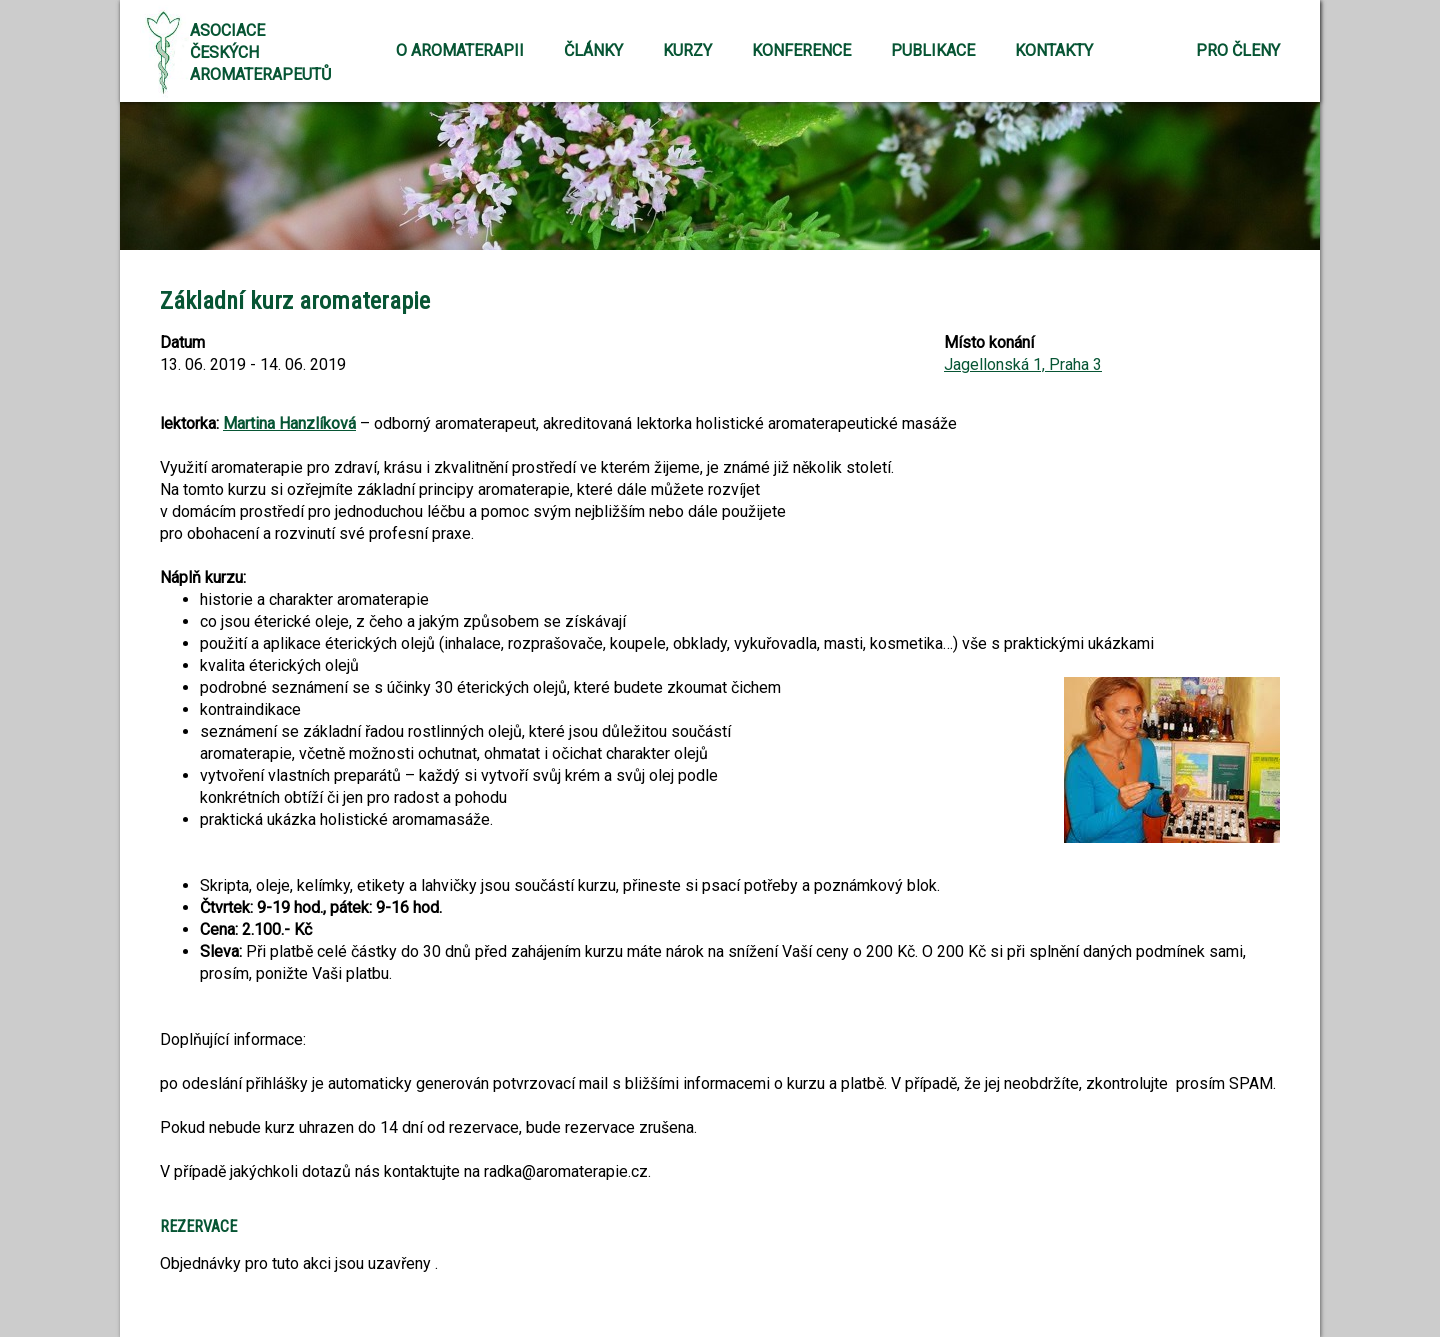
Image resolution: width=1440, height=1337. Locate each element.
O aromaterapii (460, 50)
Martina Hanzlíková (289, 423)
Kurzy (687, 50)
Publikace (933, 50)
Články (593, 50)
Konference (801, 50)
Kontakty (1054, 50)
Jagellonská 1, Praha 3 (1023, 364)
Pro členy (1238, 50)
